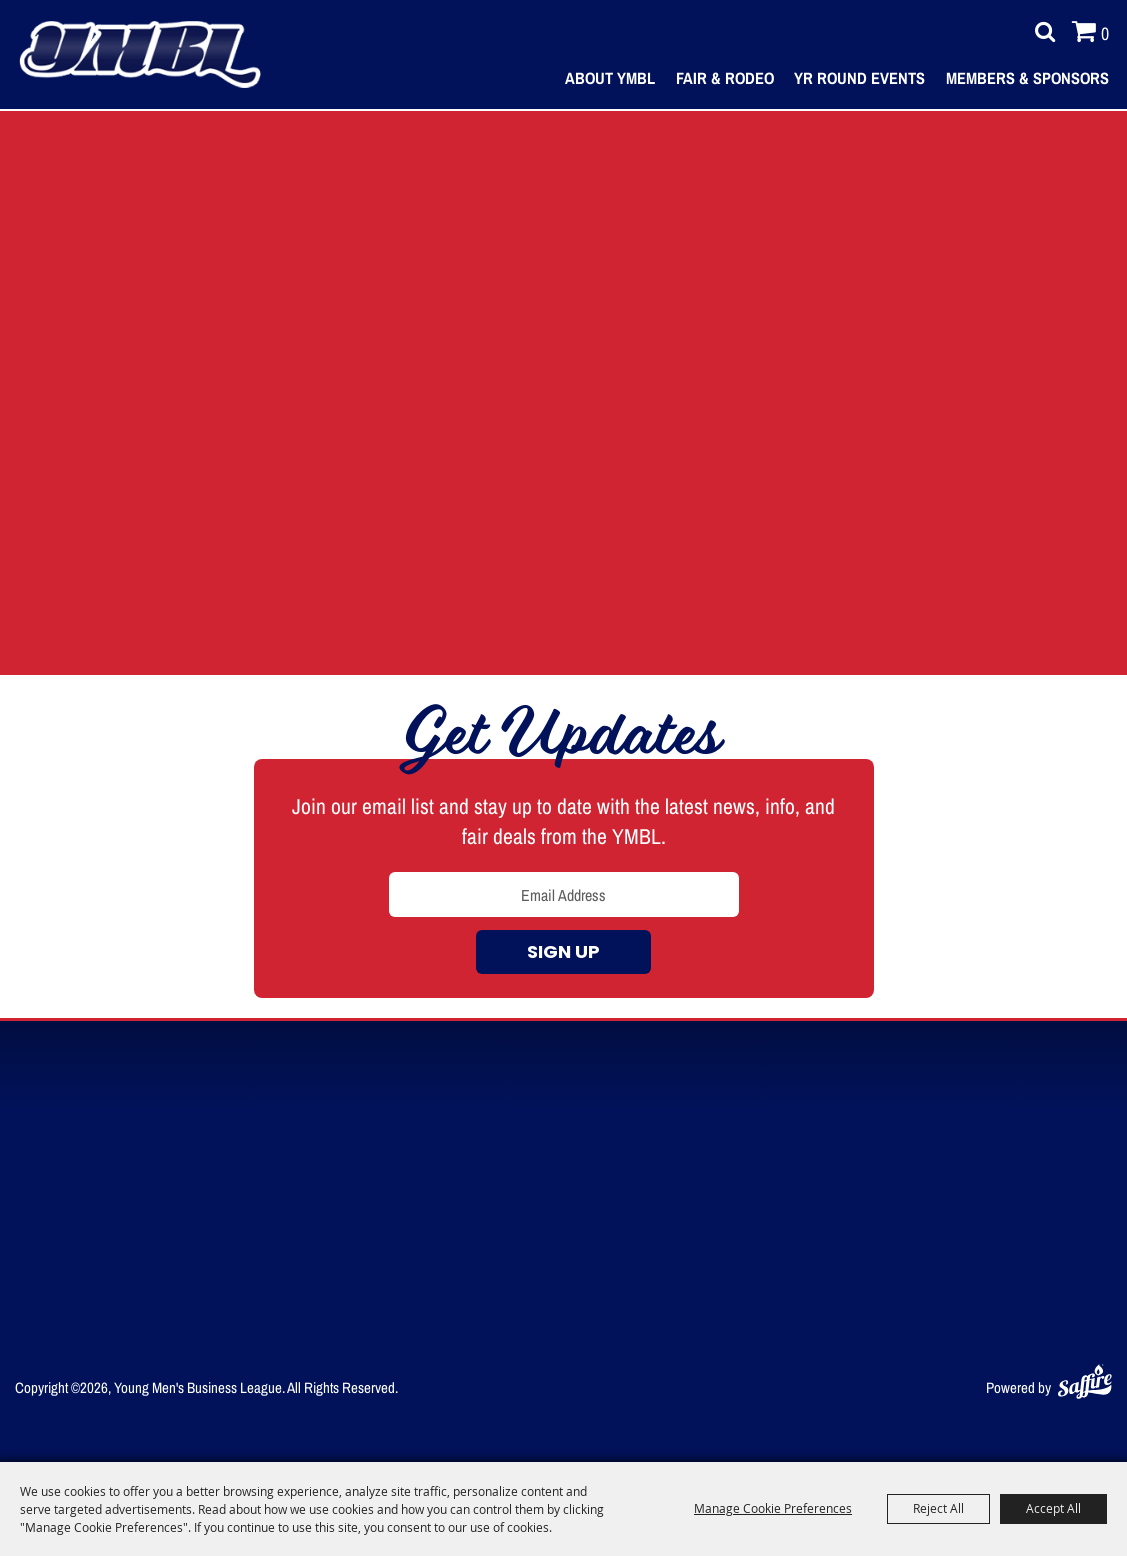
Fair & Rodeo (725, 78)
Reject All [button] (938, 1508)
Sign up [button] (563, 953)
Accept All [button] (1053, 1508)
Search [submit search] (1040, 32)
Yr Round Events (859, 78)
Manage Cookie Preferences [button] (773, 1508)
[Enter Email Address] (564, 894)
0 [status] (1105, 33)
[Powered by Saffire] (1085, 1377)
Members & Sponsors (1027, 78)
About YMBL (610, 78)
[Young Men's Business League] (140, 54)
